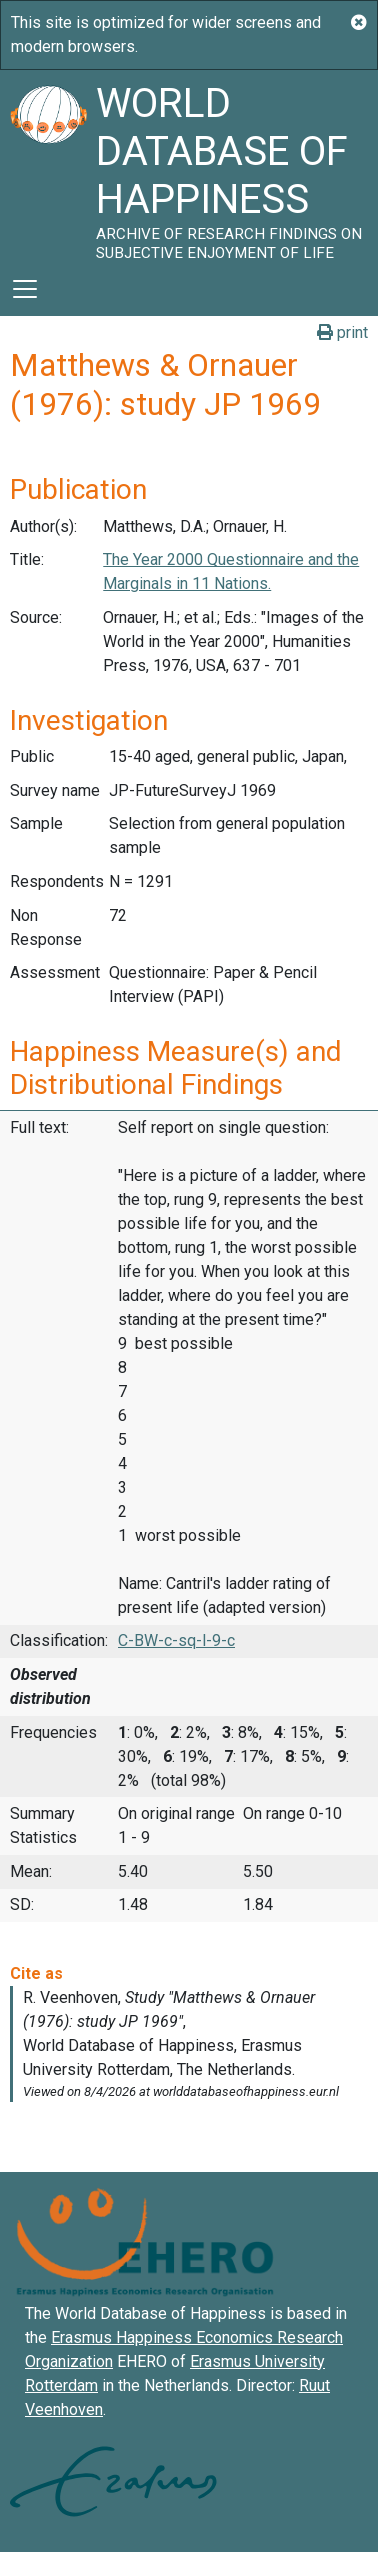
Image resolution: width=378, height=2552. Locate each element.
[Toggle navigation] (25, 289)
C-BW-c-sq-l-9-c (176, 1640)
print (342, 332)
